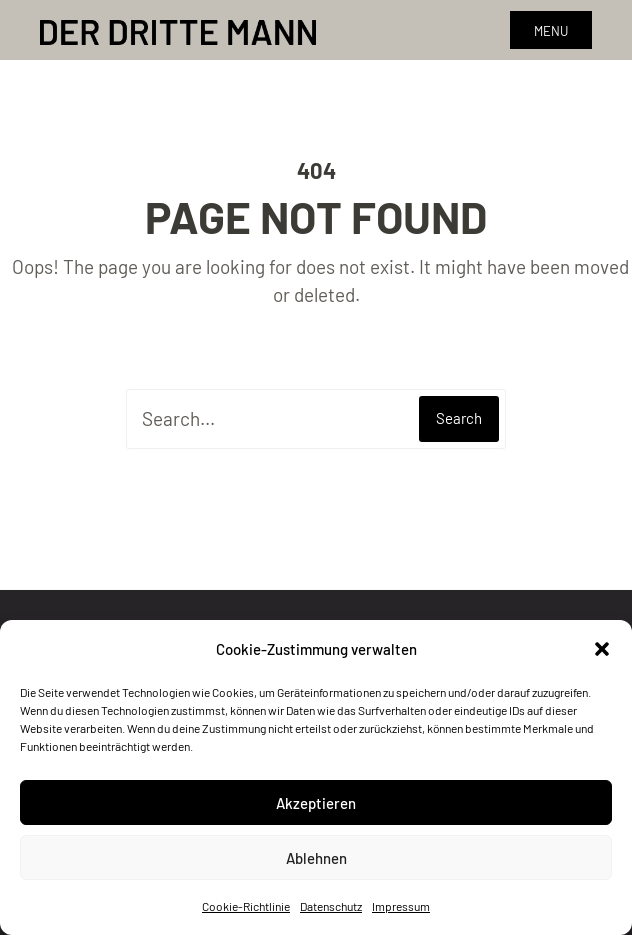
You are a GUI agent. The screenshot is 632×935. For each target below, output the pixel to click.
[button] (602, 649)
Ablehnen (316, 858)
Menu (551, 31)
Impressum (401, 906)
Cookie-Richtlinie (246, 906)
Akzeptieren (316, 803)
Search (459, 418)
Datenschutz (331, 906)
